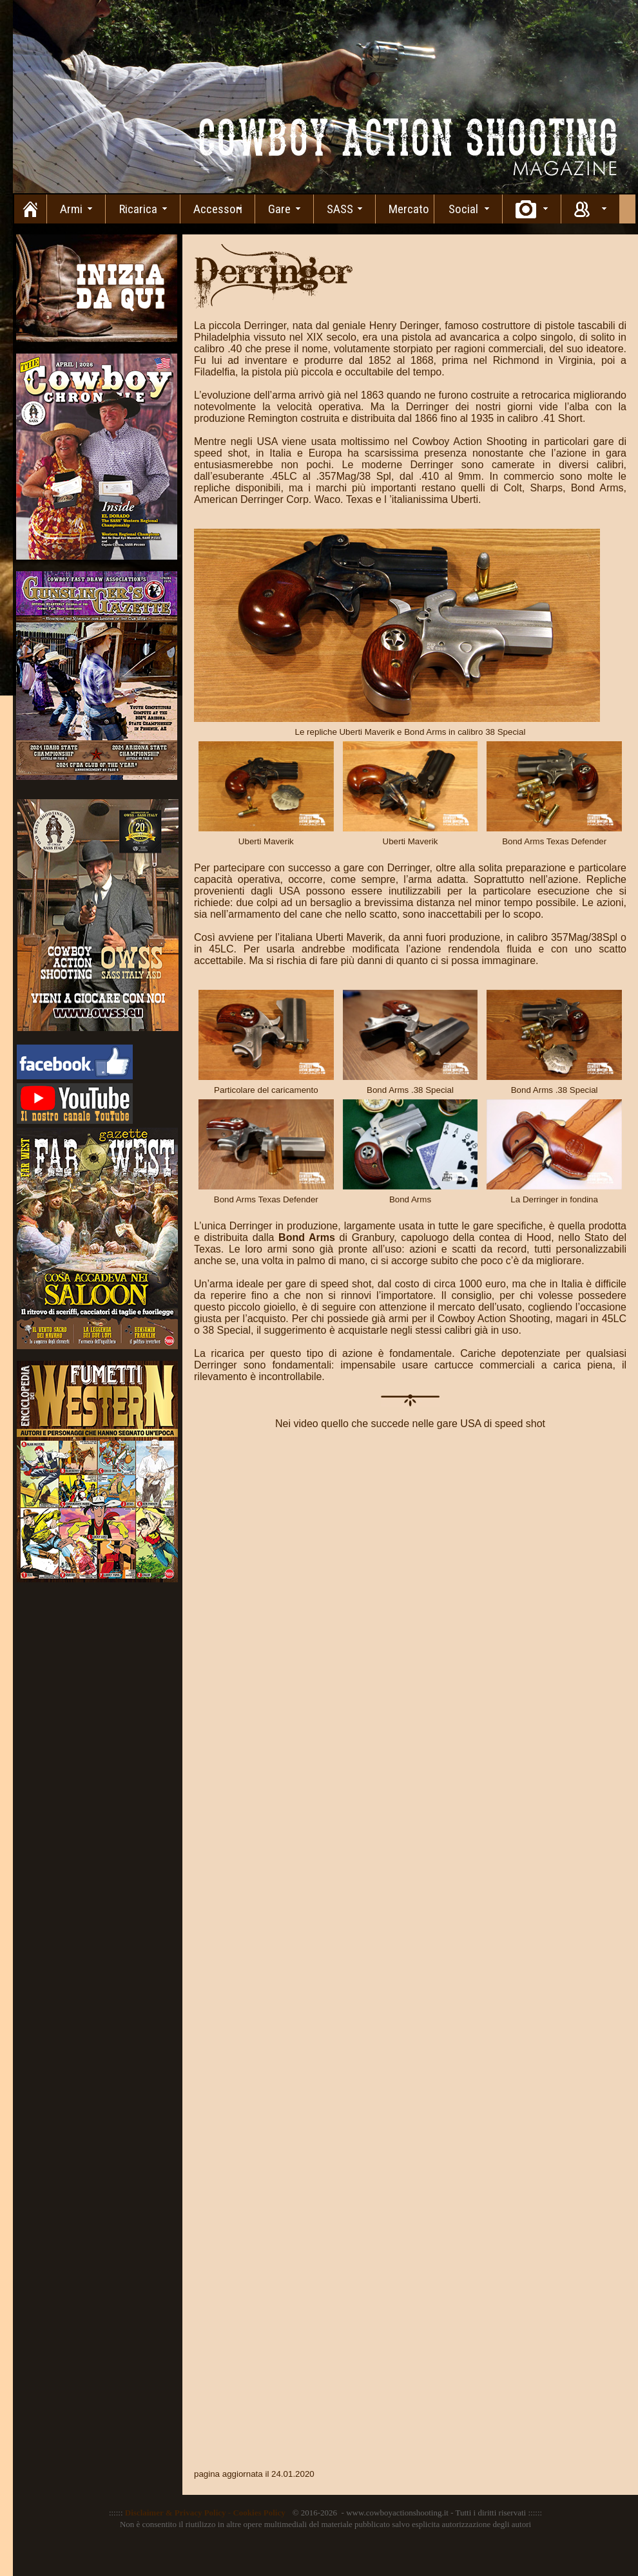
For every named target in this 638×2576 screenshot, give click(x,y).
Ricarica (138, 209)
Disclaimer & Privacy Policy (175, 2512)
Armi (71, 209)
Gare (279, 209)
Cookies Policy (259, 2512)
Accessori (217, 209)
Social (463, 209)
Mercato (409, 209)
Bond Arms (308, 1237)
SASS (340, 209)
